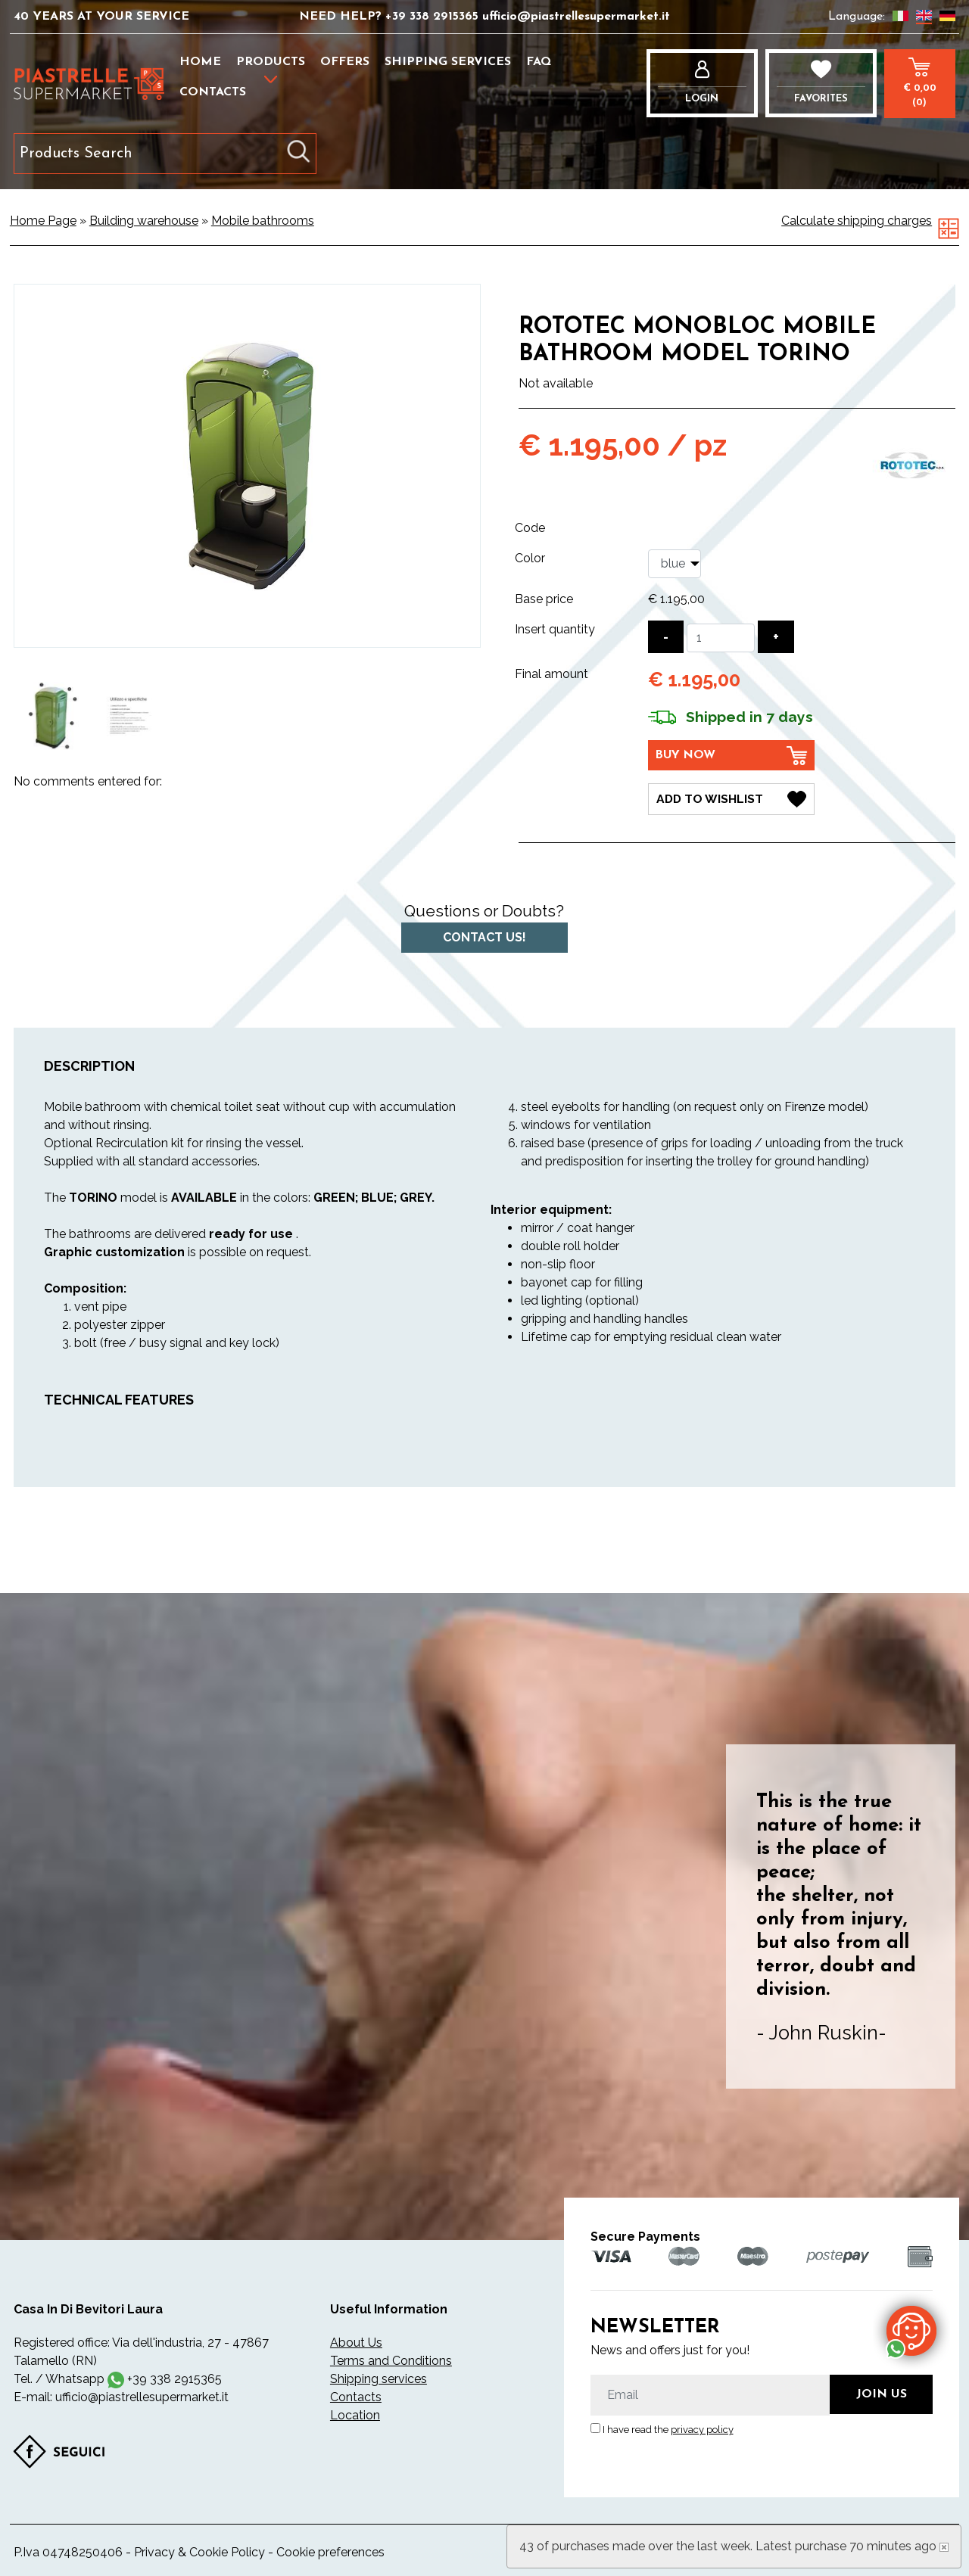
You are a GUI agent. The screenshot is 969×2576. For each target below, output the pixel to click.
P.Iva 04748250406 (68, 2551)
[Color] (674, 563)
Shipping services (448, 62)
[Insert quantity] (721, 638)
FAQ (538, 62)
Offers (344, 62)
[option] (53, 716)
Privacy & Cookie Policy (199, 2551)
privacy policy (702, 2428)
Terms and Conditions (391, 2360)
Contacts (212, 92)
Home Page (43, 220)
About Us (356, 2342)
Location (355, 2414)
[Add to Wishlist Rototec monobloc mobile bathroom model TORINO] (731, 798)
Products (270, 62)
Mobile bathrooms (262, 220)
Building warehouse (143, 220)
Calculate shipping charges (856, 220)
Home (200, 62)
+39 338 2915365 (433, 17)
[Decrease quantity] (666, 637)
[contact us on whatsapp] (911, 2330)
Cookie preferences (330, 2551)
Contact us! (484, 936)
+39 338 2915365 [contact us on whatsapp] (174, 2378)
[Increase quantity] (776, 637)
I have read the (668, 2429)
